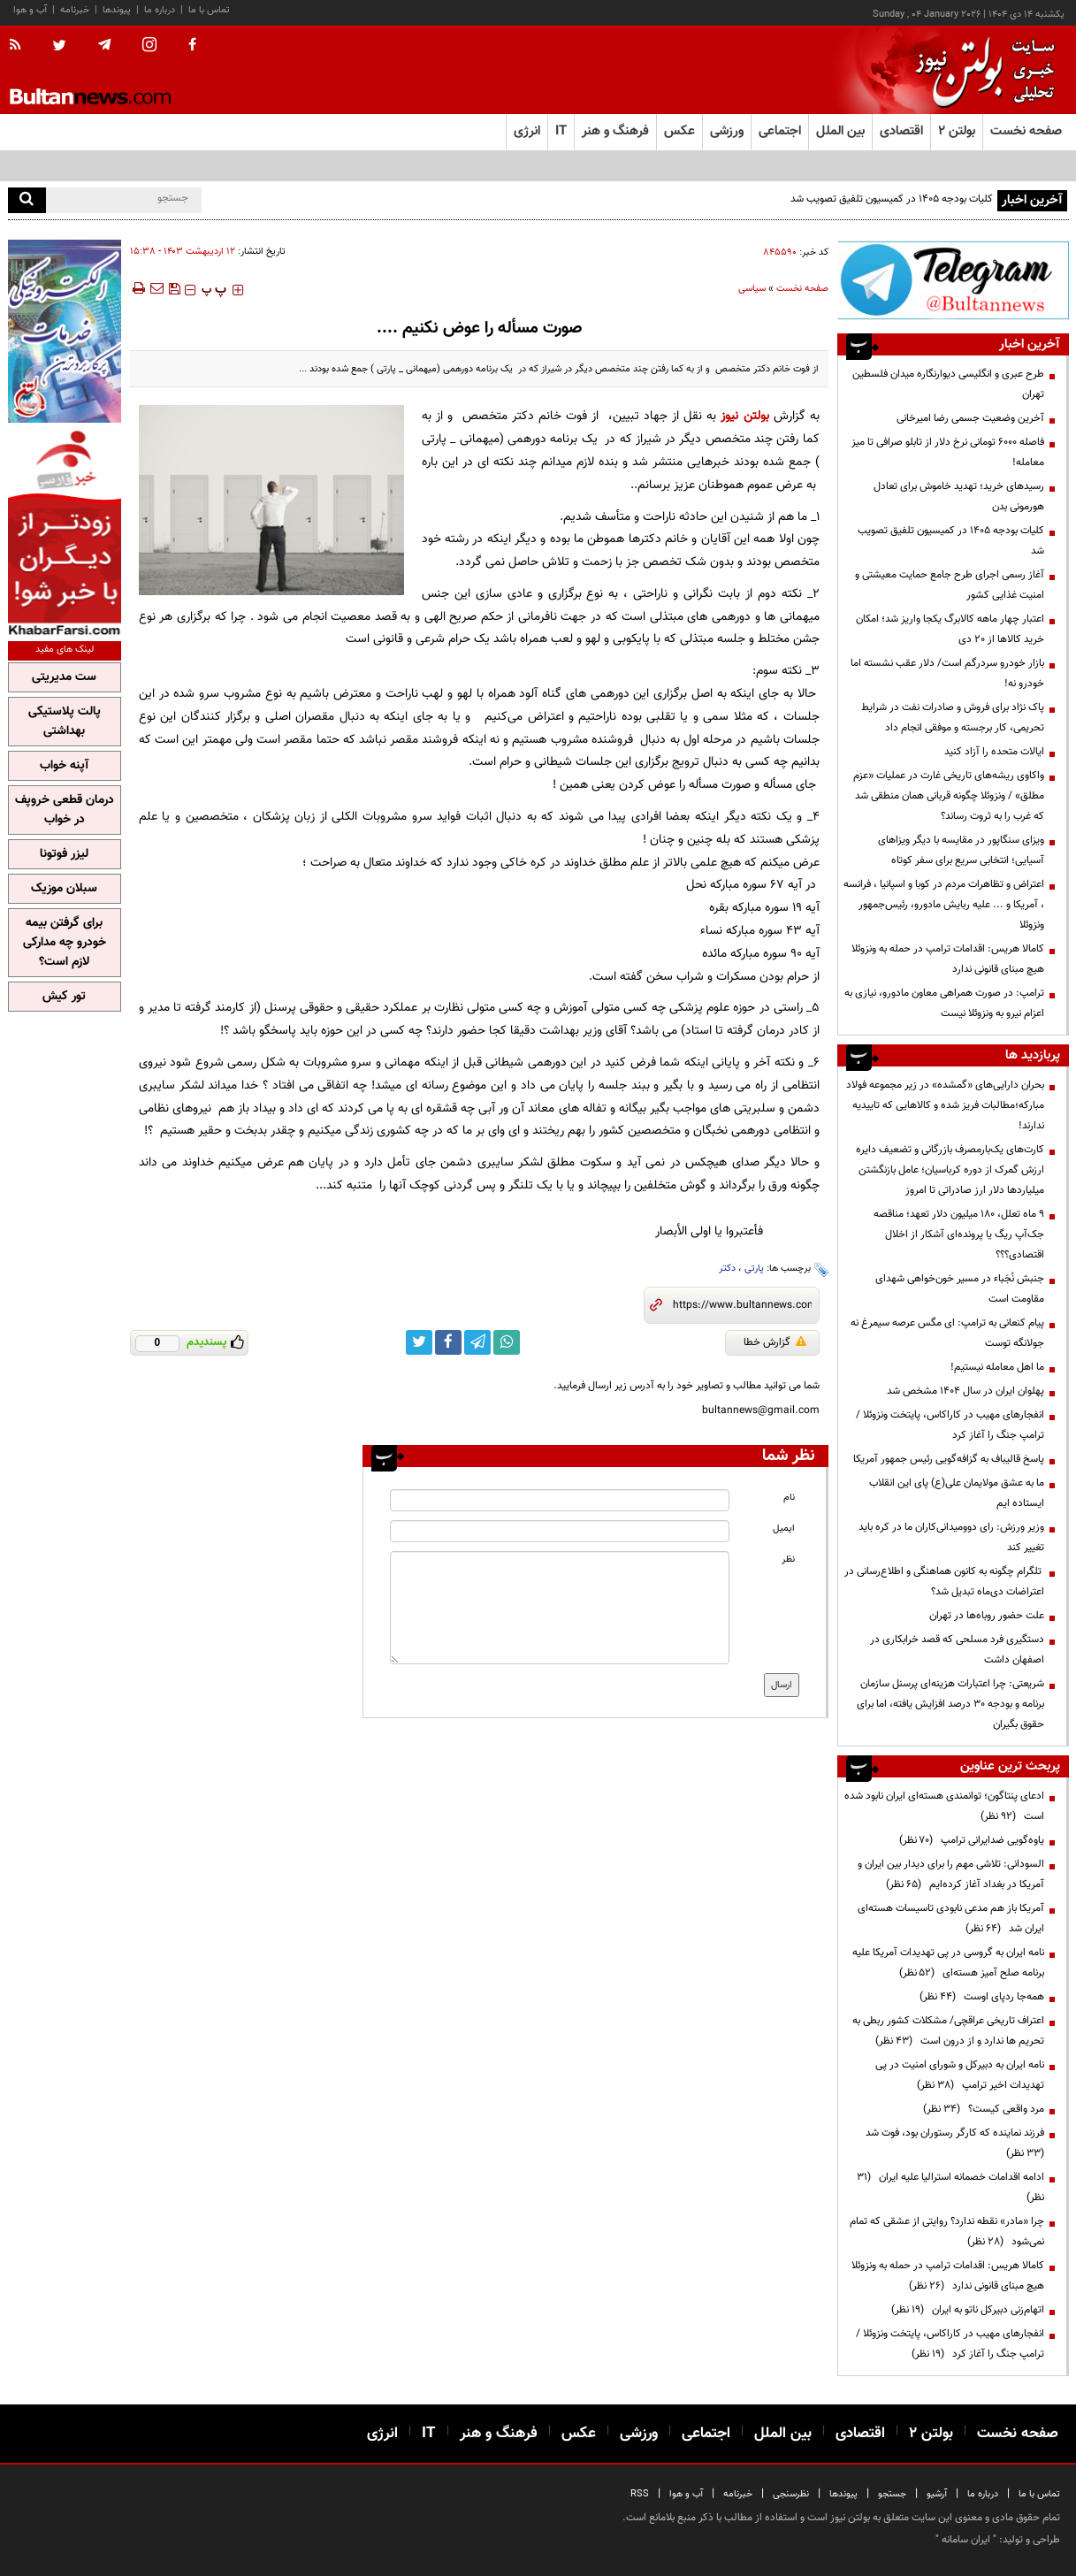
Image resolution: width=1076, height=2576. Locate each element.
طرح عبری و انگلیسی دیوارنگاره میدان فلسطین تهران (948, 384)
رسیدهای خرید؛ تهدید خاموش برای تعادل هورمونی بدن (959, 496)
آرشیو (937, 2494)
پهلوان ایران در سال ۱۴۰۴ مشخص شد (965, 1391)
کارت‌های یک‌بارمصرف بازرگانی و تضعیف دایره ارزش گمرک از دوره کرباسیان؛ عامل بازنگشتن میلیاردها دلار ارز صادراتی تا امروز (950, 1170)
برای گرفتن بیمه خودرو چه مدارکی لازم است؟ (64, 942)
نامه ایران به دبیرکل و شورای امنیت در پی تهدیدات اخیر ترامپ (959, 2075)
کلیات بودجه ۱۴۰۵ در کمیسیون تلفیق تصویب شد (891, 199)
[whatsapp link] (506, 1342)
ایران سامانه (966, 2540)
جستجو (892, 2494)
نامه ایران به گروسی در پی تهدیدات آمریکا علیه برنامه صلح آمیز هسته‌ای (948, 1963)
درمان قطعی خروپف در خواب (64, 810)
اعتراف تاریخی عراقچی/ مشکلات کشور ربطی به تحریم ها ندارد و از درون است (948, 2031)
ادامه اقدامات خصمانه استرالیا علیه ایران (950, 2187)
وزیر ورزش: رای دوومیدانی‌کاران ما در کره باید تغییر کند (951, 1537)
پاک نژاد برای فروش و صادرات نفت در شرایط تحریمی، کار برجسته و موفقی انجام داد (952, 717)
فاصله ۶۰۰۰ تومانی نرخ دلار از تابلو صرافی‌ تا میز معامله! (947, 452)
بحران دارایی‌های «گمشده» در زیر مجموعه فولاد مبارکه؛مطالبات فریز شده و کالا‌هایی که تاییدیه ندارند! (945, 1105)
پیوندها (117, 10)
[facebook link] (448, 1342)
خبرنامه (74, 10)
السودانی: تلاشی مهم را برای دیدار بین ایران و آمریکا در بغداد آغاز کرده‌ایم (951, 1874)
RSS (639, 2494)
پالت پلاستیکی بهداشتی (64, 721)
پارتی (754, 1268)
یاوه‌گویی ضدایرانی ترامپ (971, 1840)
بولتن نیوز (744, 416)
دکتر (727, 1268)
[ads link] (953, 280)
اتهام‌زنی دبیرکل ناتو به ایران (967, 2310)
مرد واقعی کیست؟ (983, 2109)
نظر (788, 1559)
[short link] (742, 1305)
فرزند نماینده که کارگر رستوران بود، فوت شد (952, 2143)
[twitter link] (419, 1342)
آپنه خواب (64, 766)
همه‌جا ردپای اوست (982, 1997)
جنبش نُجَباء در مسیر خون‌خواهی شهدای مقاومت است (959, 1289)
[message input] (559, 1607)
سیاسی (752, 288)
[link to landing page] (980, 70)
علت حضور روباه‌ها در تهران (986, 1616)
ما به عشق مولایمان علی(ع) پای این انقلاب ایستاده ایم (956, 1493)
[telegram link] (477, 1342)
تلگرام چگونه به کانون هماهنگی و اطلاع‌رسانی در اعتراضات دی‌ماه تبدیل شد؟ (944, 1581)
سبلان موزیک (64, 888)
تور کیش (64, 996)
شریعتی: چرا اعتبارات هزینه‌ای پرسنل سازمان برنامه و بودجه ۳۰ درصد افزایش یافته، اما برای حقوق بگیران (950, 1704)
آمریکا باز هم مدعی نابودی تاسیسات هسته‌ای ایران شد (951, 1918)
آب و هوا (30, 10)
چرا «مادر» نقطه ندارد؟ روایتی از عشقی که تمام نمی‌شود (947, 2231)
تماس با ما (209, 10)
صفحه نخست (1026, 131)
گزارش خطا (775, 1342)
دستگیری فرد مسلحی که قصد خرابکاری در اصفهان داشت (957, 1650)
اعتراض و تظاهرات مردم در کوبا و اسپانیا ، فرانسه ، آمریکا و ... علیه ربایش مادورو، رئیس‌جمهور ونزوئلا (943, 904)
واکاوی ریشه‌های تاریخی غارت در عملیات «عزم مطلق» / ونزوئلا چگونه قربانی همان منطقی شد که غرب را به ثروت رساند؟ (948, 796)
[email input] (559, 1531)
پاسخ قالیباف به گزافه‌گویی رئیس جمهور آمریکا (948, 1459)
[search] (27, 200)
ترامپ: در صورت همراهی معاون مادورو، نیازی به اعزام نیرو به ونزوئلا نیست (944, 1003)
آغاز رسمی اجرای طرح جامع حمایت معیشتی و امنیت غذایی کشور (949, 585)
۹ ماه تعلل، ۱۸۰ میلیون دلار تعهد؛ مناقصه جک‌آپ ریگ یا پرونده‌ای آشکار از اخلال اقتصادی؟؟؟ (959, 1234)
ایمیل (784, 1528)
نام (789, 1497)
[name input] (559, 1500)
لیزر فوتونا (64, 854)
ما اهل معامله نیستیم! (997, 1367)
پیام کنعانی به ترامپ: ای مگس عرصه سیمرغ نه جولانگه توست (947, 1333)
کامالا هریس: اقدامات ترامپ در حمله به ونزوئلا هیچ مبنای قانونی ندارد (947, 959)
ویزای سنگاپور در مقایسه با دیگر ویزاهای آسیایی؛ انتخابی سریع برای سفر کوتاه (961, 850)
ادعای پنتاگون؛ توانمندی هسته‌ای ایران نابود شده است (944, 1806)
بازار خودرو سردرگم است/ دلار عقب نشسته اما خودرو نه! (947, 673)
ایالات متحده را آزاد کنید (994, 752)
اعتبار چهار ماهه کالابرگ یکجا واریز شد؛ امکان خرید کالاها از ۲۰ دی (950, 629)
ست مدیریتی (64, 677)
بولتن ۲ (956, 131)
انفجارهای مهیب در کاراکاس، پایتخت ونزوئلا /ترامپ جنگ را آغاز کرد (950, 1425)
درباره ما (159, 10)
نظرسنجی (791, 2494)
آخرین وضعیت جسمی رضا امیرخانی (970, 418)
